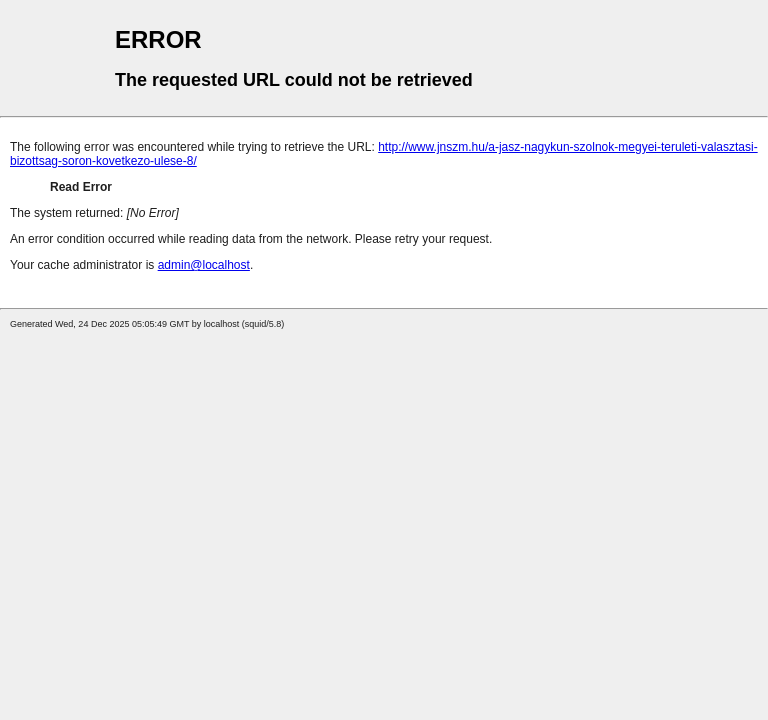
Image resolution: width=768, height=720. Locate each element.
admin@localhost (204, 265)
